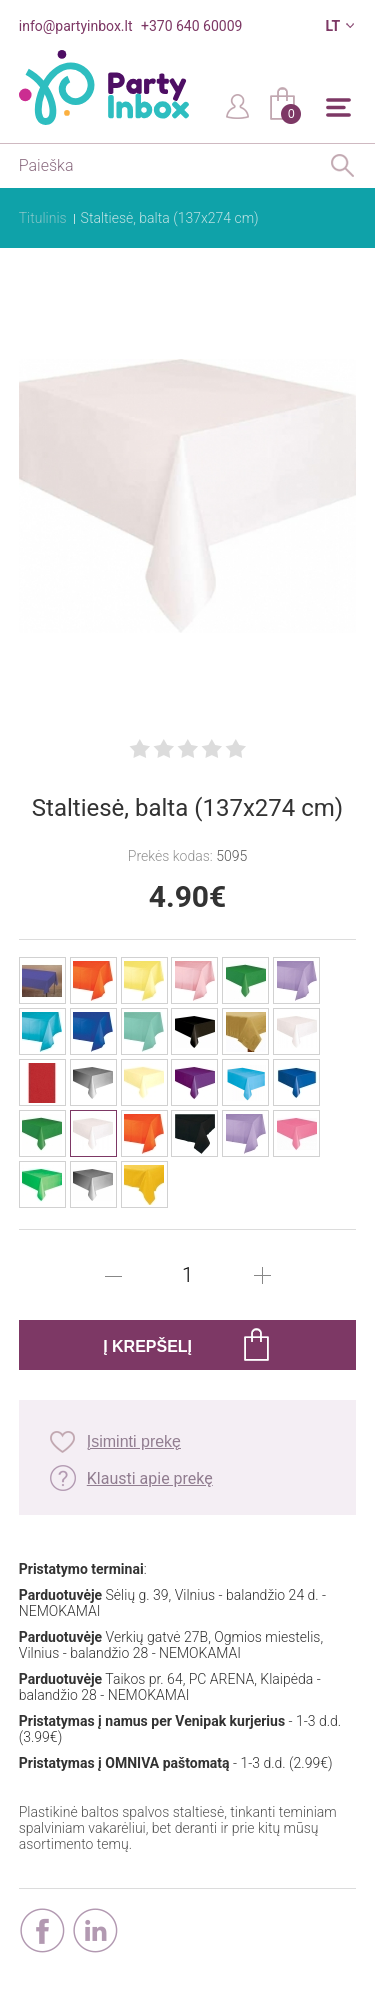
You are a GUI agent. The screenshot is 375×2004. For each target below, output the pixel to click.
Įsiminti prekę (134, 1441)
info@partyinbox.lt (76, 26)
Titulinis (43, 218)
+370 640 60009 (191, 26)
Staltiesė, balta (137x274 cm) (170, 218)
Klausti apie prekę (150, 1478)
